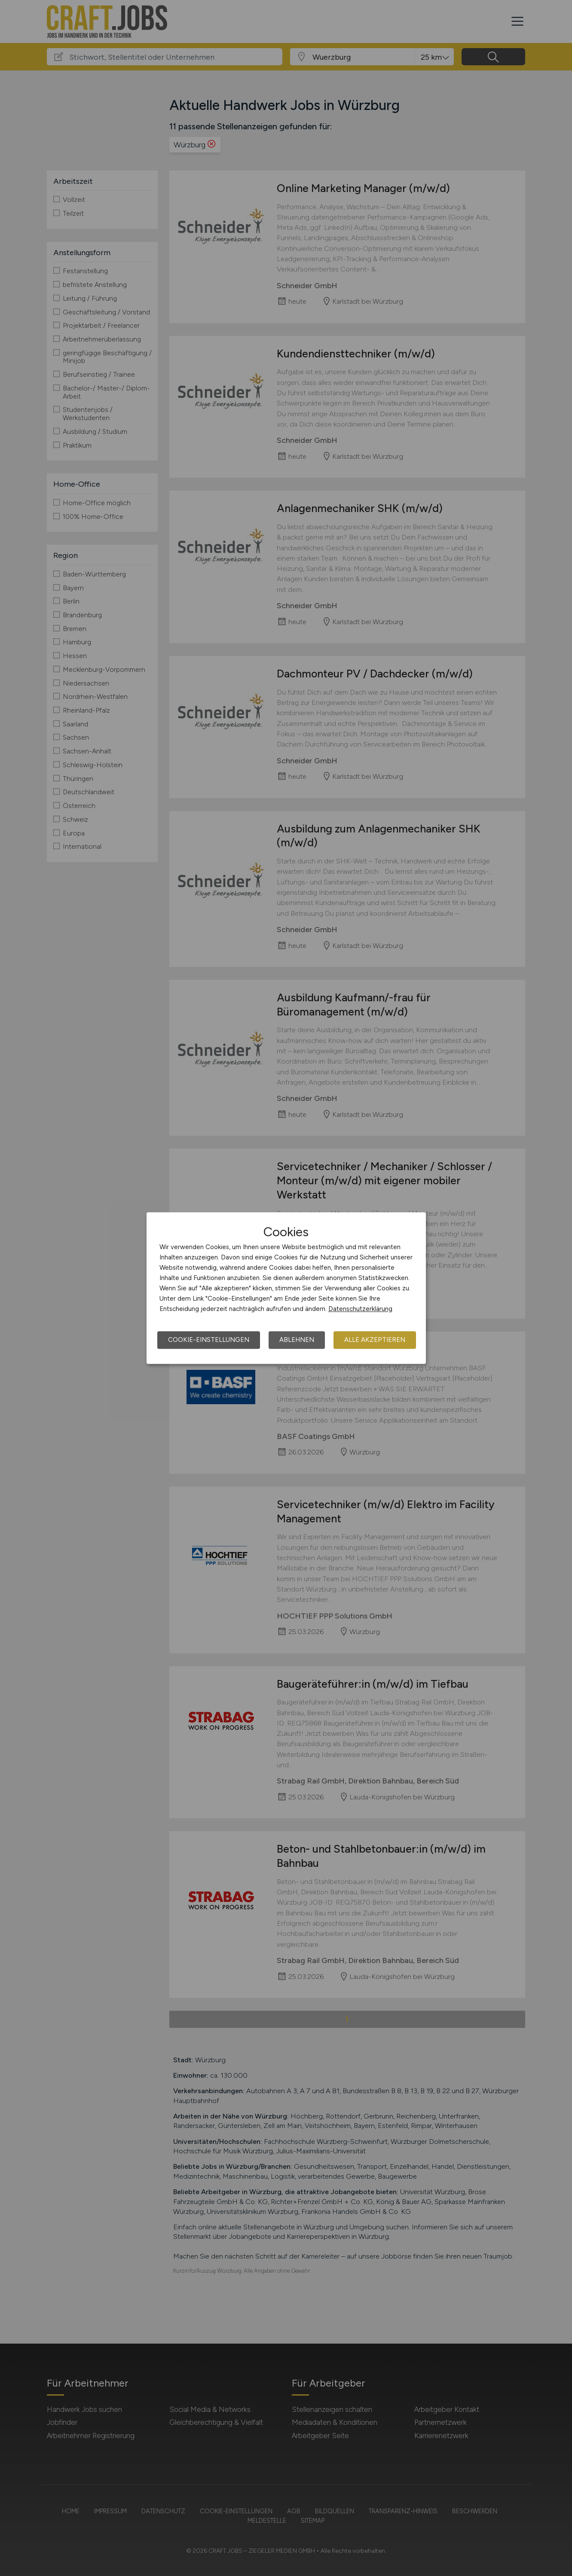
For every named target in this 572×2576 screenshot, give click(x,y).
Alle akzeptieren (374, 1340)
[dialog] (286, 1288)
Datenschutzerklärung (360, 1309)
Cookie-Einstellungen (208, 1340)
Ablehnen (296, 1340)
